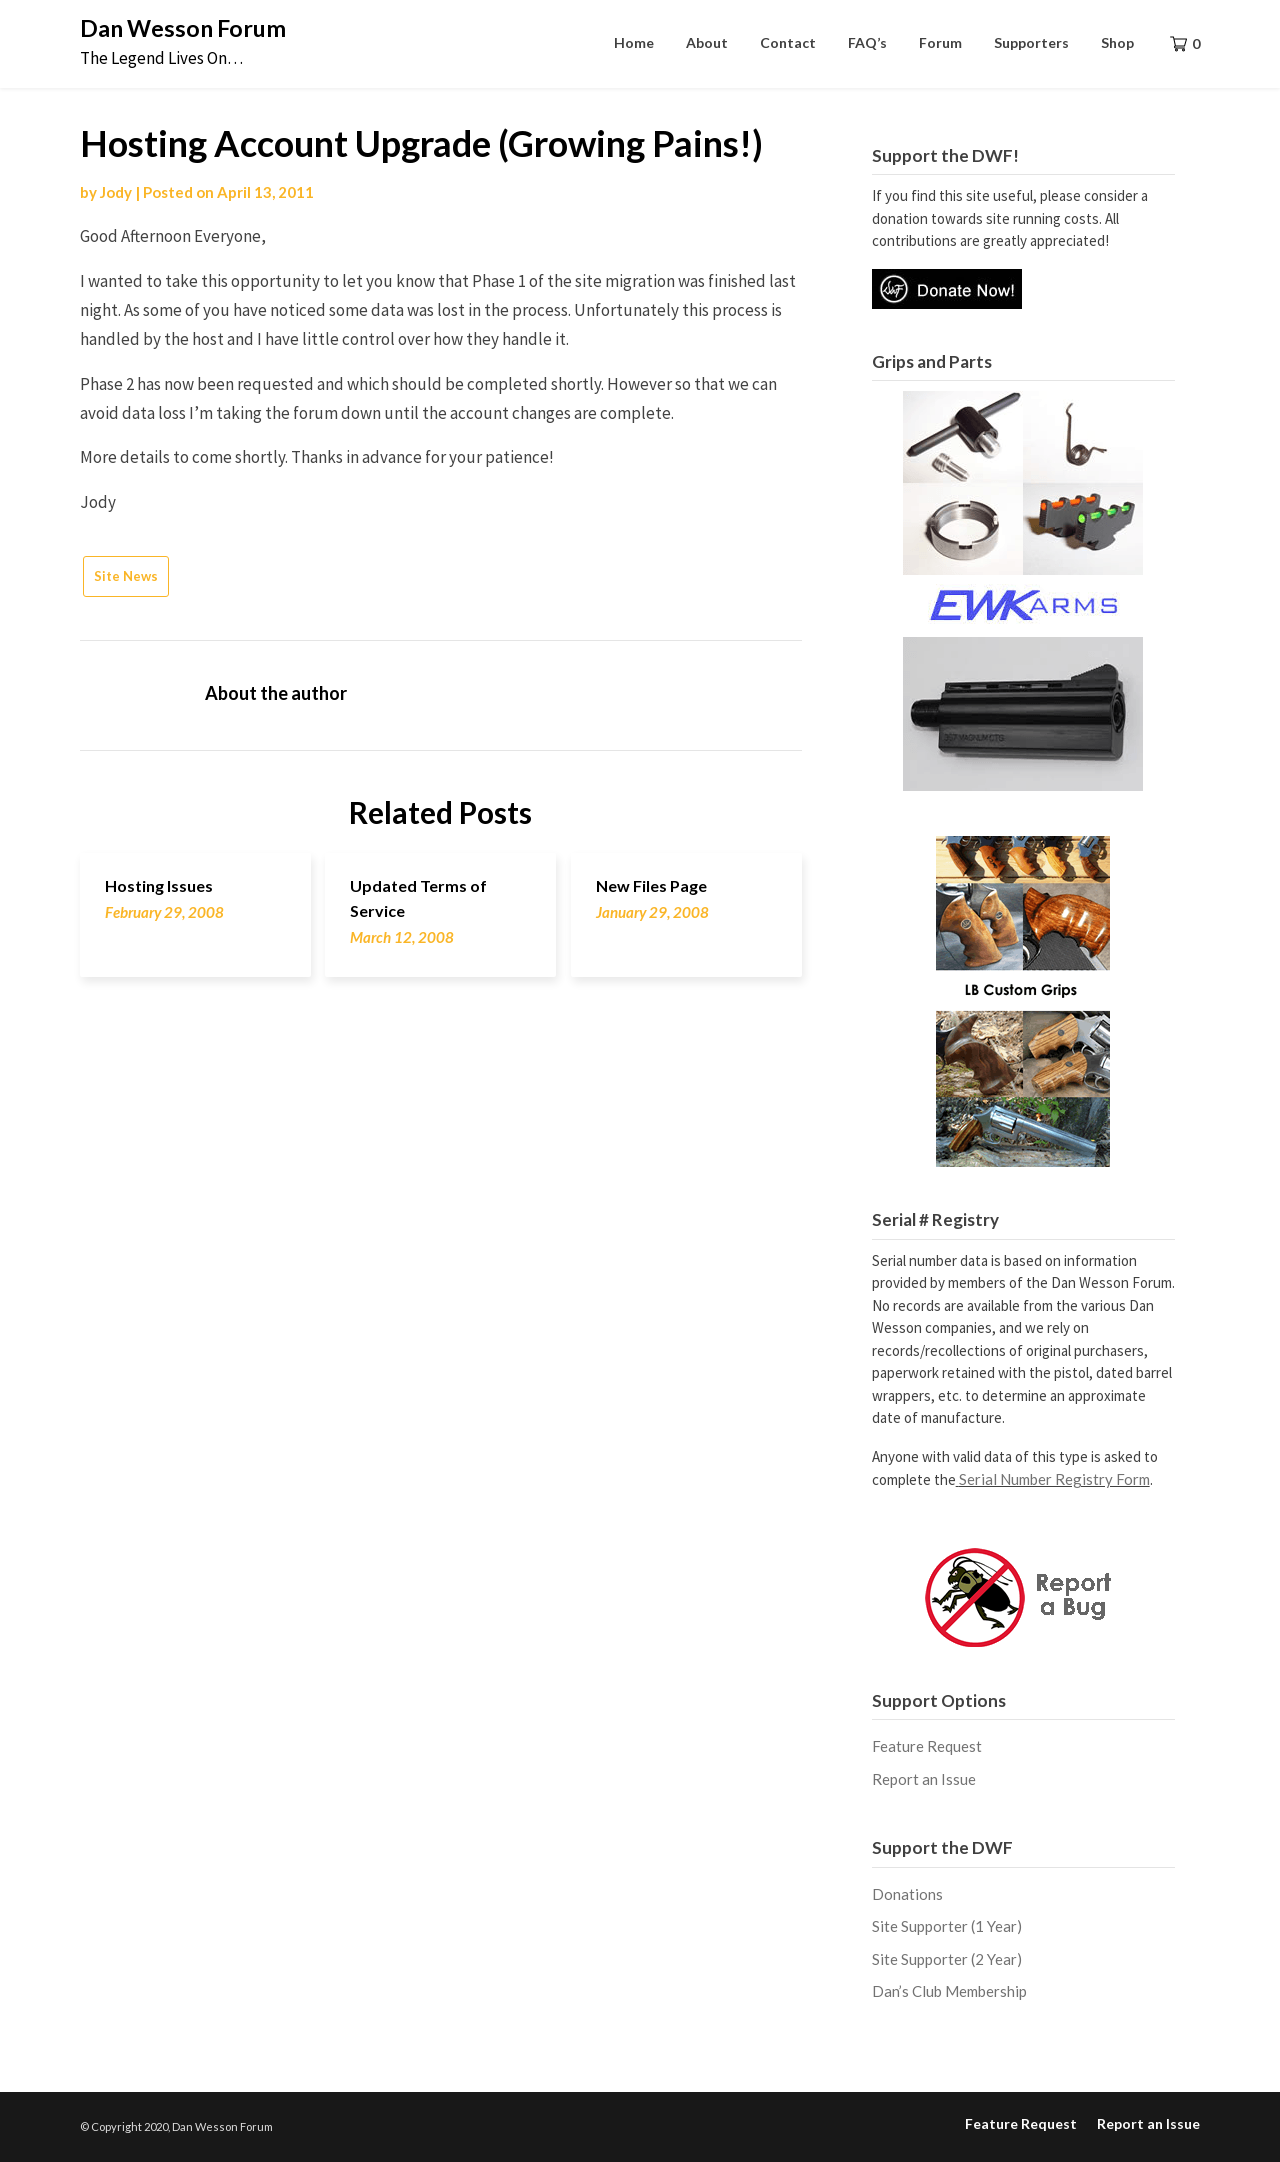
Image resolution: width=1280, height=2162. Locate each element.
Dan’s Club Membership (949, 1991)
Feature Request (927, 1746)
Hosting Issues (159, 885)
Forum (940, 42)
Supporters (1031, 42)
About (707, 42)
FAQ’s (867, 42)
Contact (788, 42)
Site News (126, 576)
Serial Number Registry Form (1054, 1479)
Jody (116, 192)
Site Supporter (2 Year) (947, 1959)
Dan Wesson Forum (183, 28)
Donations (907, 1894)
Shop (1117, 42)
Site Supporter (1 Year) (947, 1926)
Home (634, 42)
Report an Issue (924, 1779)
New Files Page (651, 885)
